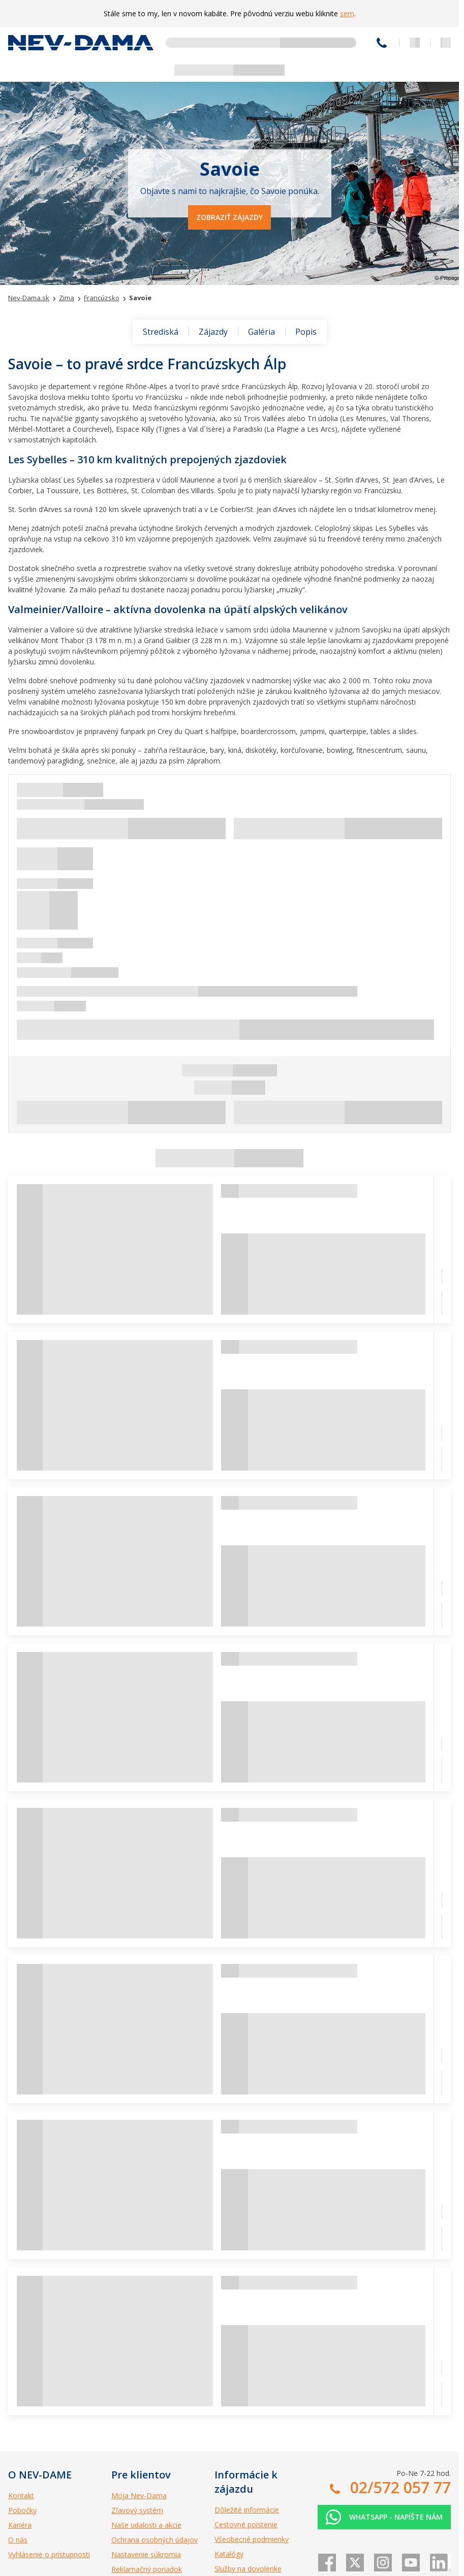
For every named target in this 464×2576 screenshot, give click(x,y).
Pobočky (22, 2510)
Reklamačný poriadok (146, 2569)
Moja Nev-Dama (139, 2495)
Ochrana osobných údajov (154, 2540)
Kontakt (21, 2495)
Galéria (261, 331)
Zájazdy (213, 331)
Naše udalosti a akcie (146, 2525)
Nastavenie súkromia (146, 2554)
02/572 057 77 (382, 43)
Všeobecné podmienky (251, 2539)
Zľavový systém (137, 2510)
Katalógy (228, 2554)
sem (347, 13)
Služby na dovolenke (248, 2568)
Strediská (160, 331)
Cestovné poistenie (245, 2524)
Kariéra (20, 2525)
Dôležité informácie (246, 2510)
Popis (306, 331)
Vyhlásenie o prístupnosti (49, 2554)
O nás (17, 2540)
